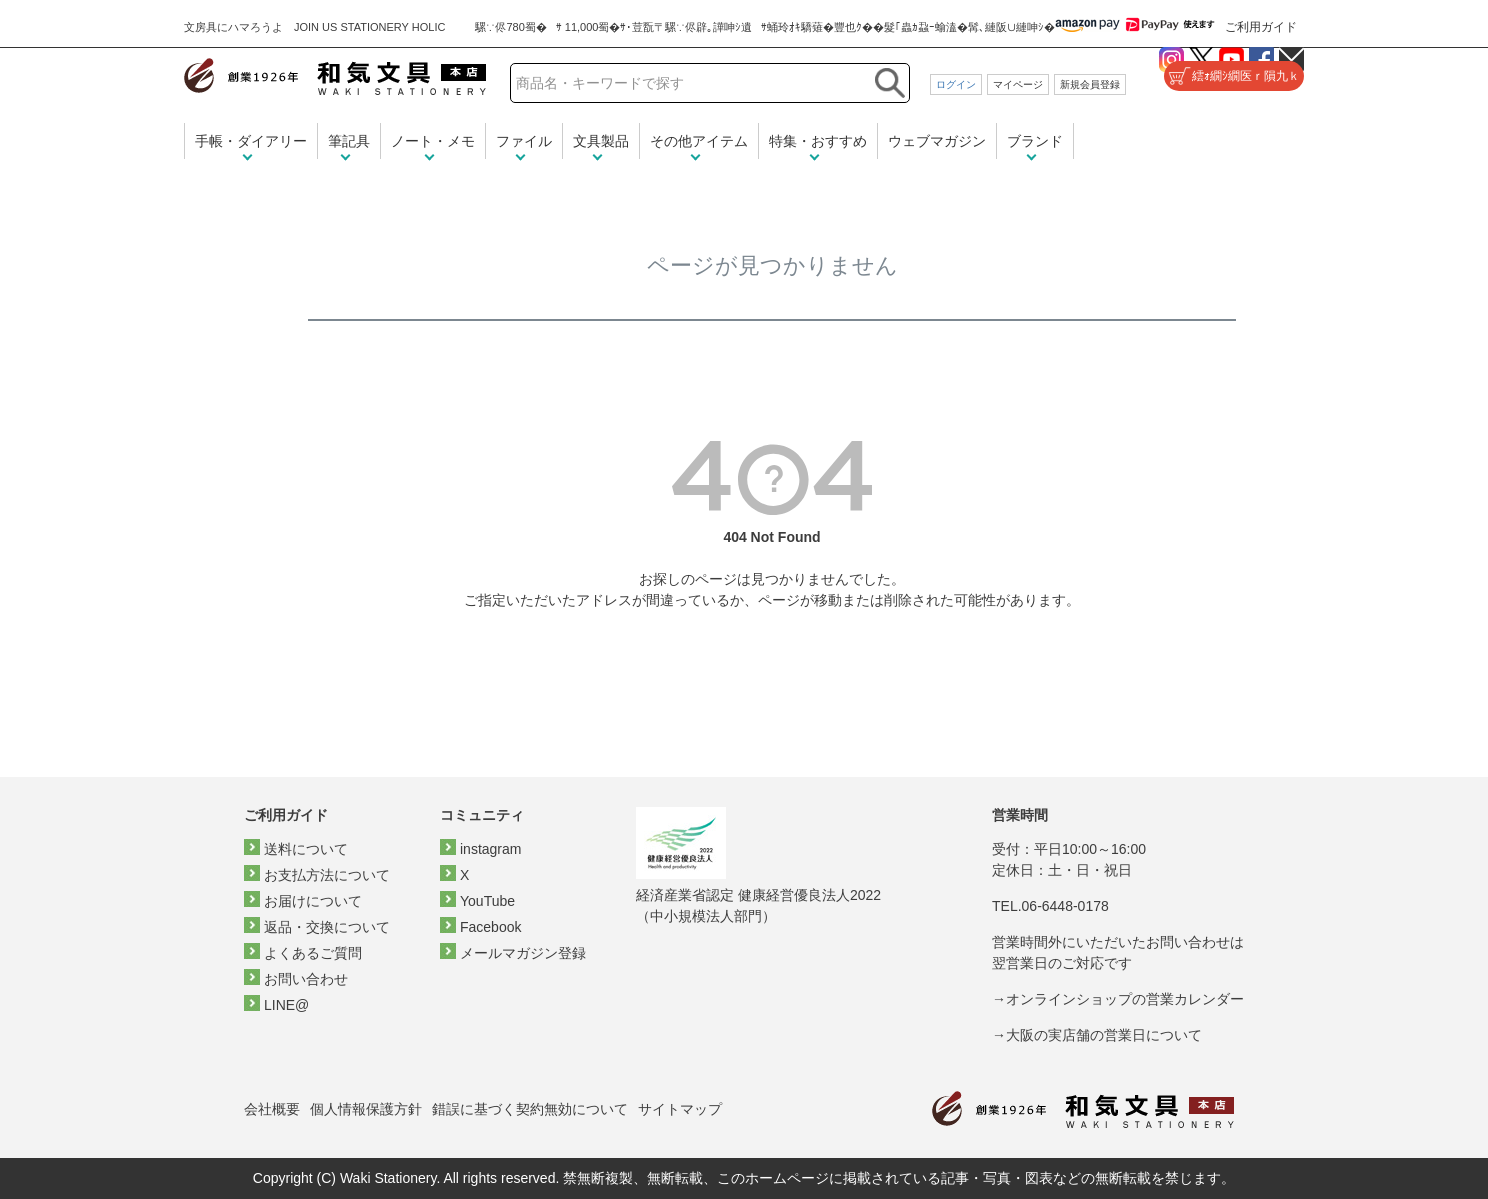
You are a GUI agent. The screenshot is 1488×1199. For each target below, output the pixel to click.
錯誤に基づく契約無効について (530, 1109)
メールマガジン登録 (523, 953)
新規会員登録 (1090, 84)
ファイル (524, 141)
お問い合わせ (306, 979)
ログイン (956, 84)
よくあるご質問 (313, 953)
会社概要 (272, 1109)
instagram (490, 849)
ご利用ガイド (1261, 27)
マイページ (1018, 84)
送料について (306, 849)
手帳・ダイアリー (251, 141)
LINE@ (286, 1005)
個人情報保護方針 (366, 1109)
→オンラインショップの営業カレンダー (1118, 999)
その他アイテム (699, 141)
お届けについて (313, 901)
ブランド (1035, 141)
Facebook (490, 927)
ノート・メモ (433, 141)
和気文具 (335, 76)
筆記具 (349, 141)
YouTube (487, 901)
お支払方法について (327, 875)
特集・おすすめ (818, 141)
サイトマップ (680, 1109)
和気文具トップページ (1083, 1109)
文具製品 (601, 141)
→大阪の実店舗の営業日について (1097, 1035)
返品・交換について (327, 927)
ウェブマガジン (937, 141)
